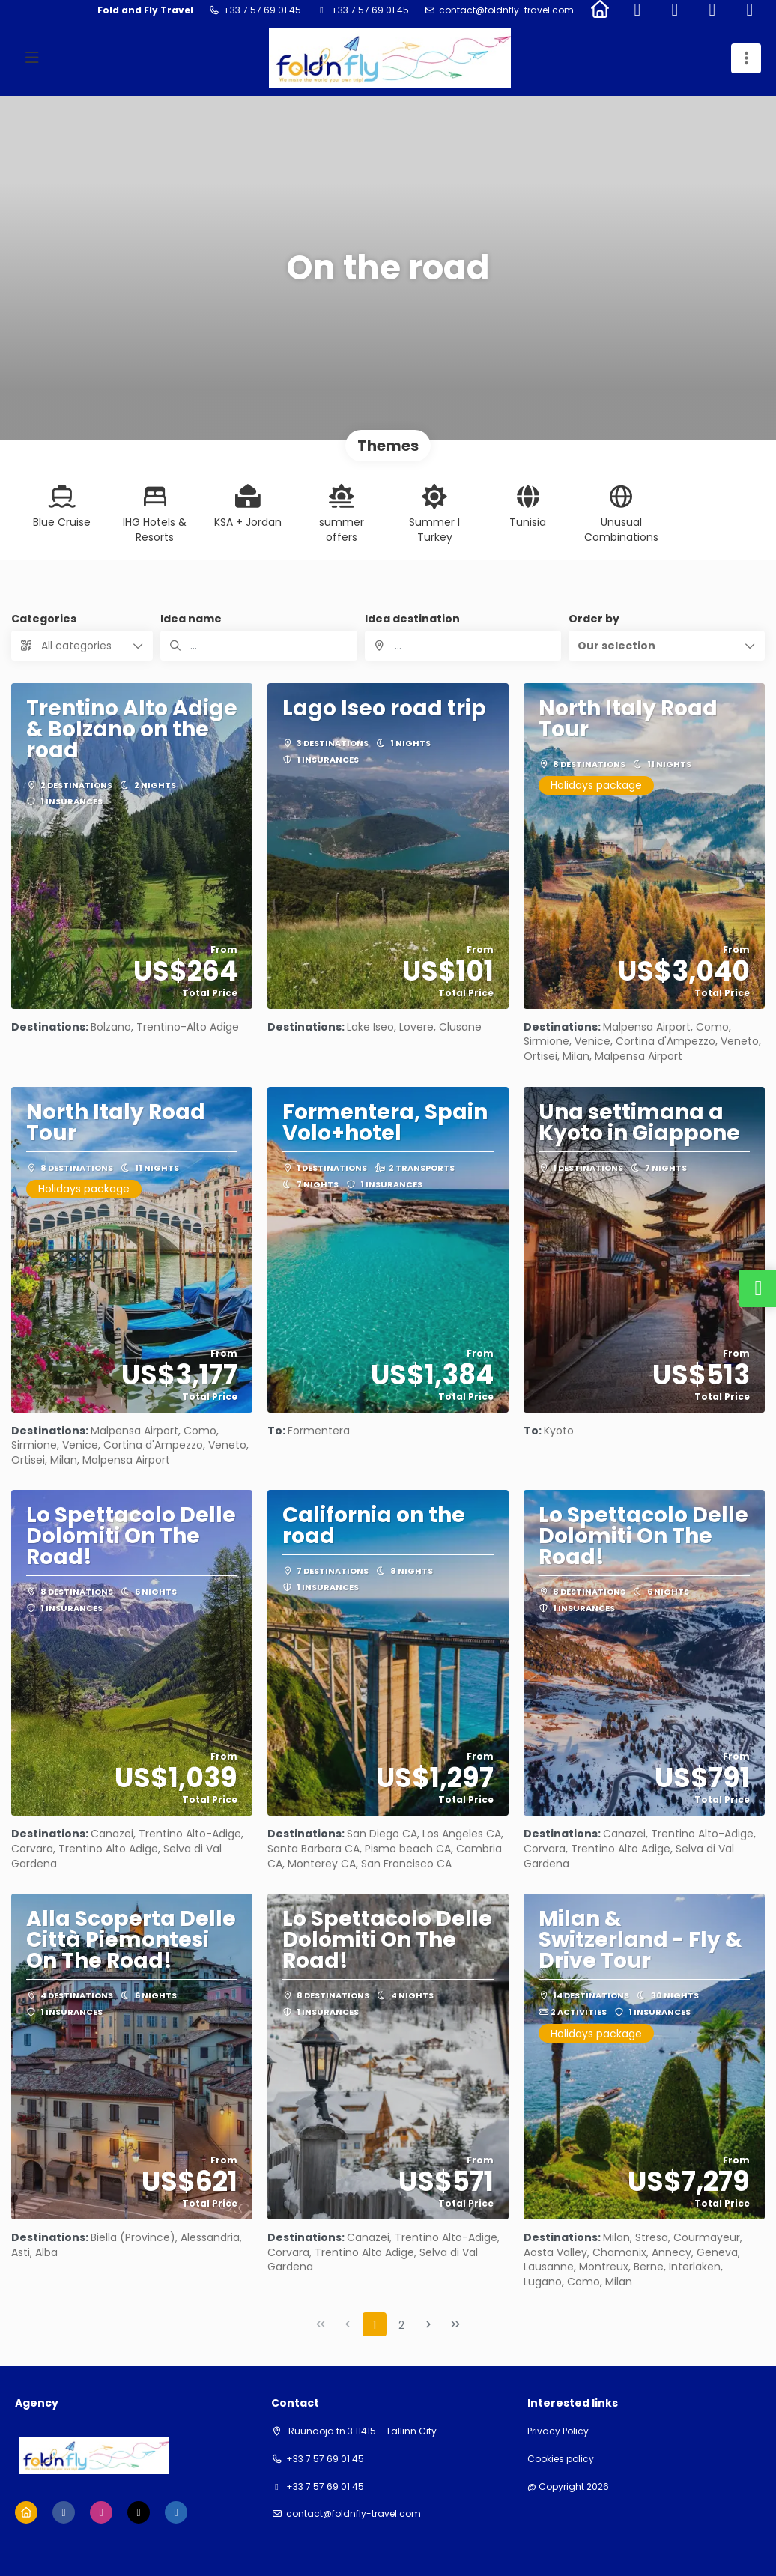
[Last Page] (455, 2324)
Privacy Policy (558, 2431)
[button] (667, 646)
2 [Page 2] (401, 2325)
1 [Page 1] (374, 2325)
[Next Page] (428, 2324)
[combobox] (463, 646)
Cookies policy (560, 2459)
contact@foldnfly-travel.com (506, 10)
